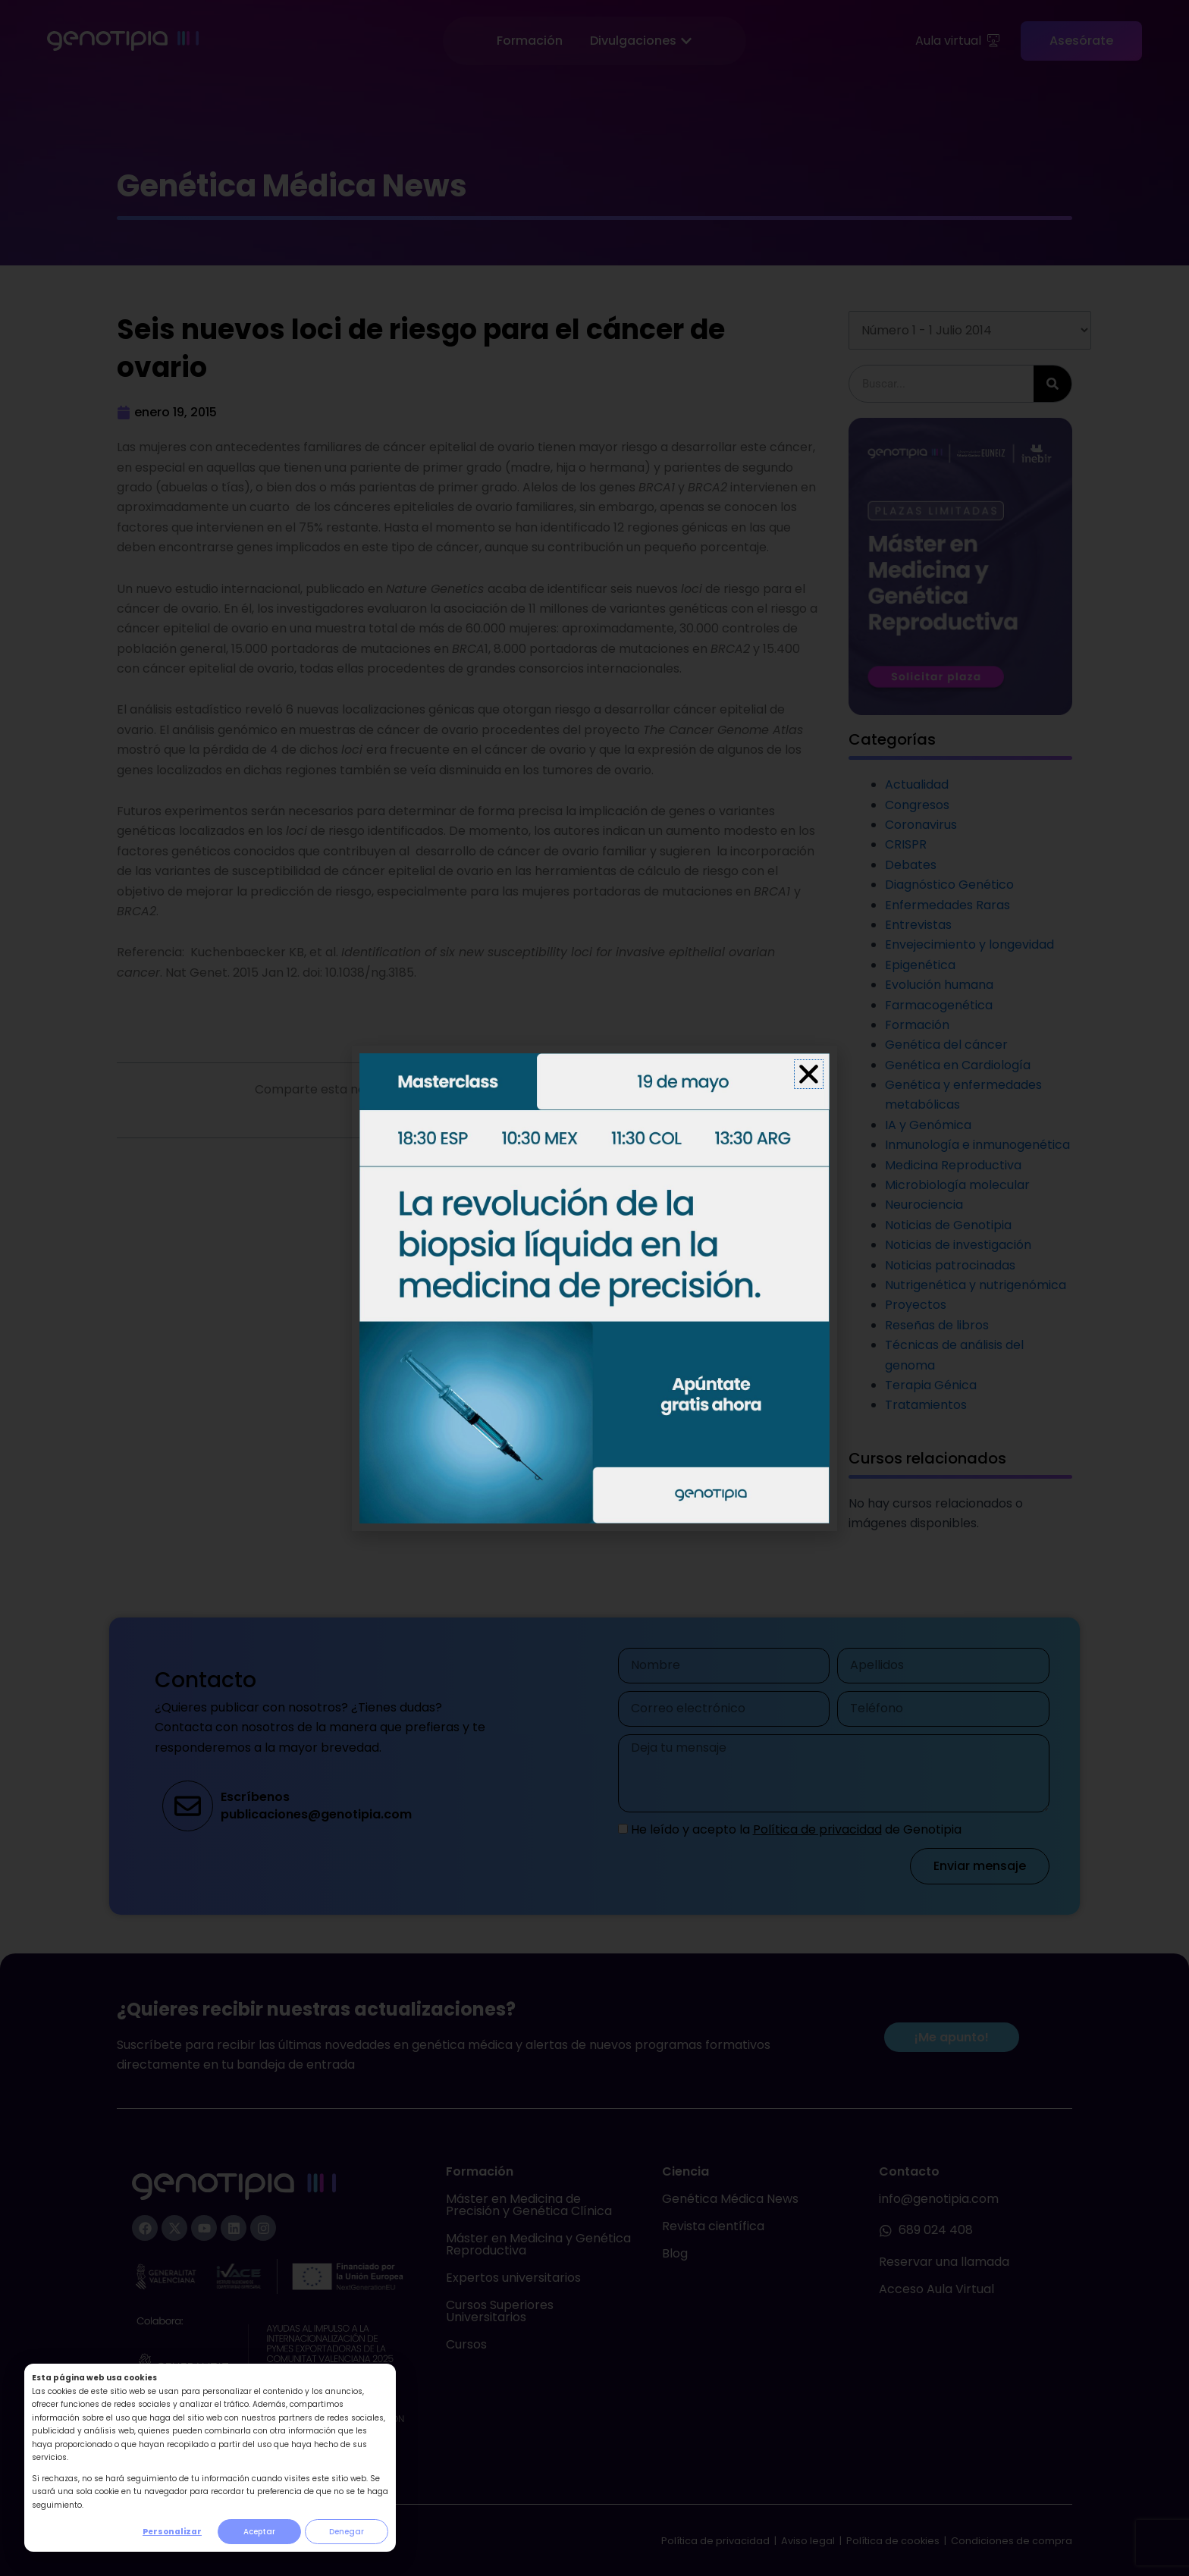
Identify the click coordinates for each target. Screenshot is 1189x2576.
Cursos (466, 2344)
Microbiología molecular (957, 1185)
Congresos (917, 805)
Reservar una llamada (944, 2261)
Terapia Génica (931, 1385)
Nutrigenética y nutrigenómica (975, 1285)
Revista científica (713, 2226)
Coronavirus (921, 824)
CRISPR (906, 844)
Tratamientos (926, 1405)
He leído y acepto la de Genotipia (796, 1829)
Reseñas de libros (937, 1325)
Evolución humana (939, 984)
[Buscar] (1052, 384)
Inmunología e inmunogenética (977, 1144)
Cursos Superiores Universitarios (500, 2311)
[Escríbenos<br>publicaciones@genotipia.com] (187, 1806)
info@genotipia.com (939, 2198)
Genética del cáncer (946, 1044)
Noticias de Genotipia (948, 1225)
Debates (910, 865)
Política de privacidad (817, 1829)
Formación (917, 1025)
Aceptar (259, 2531)
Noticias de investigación (958, 1244)
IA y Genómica (928, 1125)
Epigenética (920, 965)
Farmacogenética (939, 1005)
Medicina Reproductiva (953, 1165)
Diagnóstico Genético (949, 884)
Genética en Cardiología (958, 1065)
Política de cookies (893, 2540)
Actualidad (917, 784)
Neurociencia (924, 1204)
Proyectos (915, 1304)
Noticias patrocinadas (950, 1265)
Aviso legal (809, 2540)
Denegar (346, 2531)
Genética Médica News (730, 2198)
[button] (650, 1092)
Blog (675, 2253)
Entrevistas (918, 924)
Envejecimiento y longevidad (969, 944)
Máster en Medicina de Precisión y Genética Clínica (529, 2205)
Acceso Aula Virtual (936, 2289)
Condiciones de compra (1011, 2540)
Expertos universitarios (513, 2277)
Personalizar (172, 2531)
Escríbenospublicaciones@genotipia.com (316, 1805)
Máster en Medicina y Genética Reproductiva (538, 2244)
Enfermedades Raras (947, 905)
